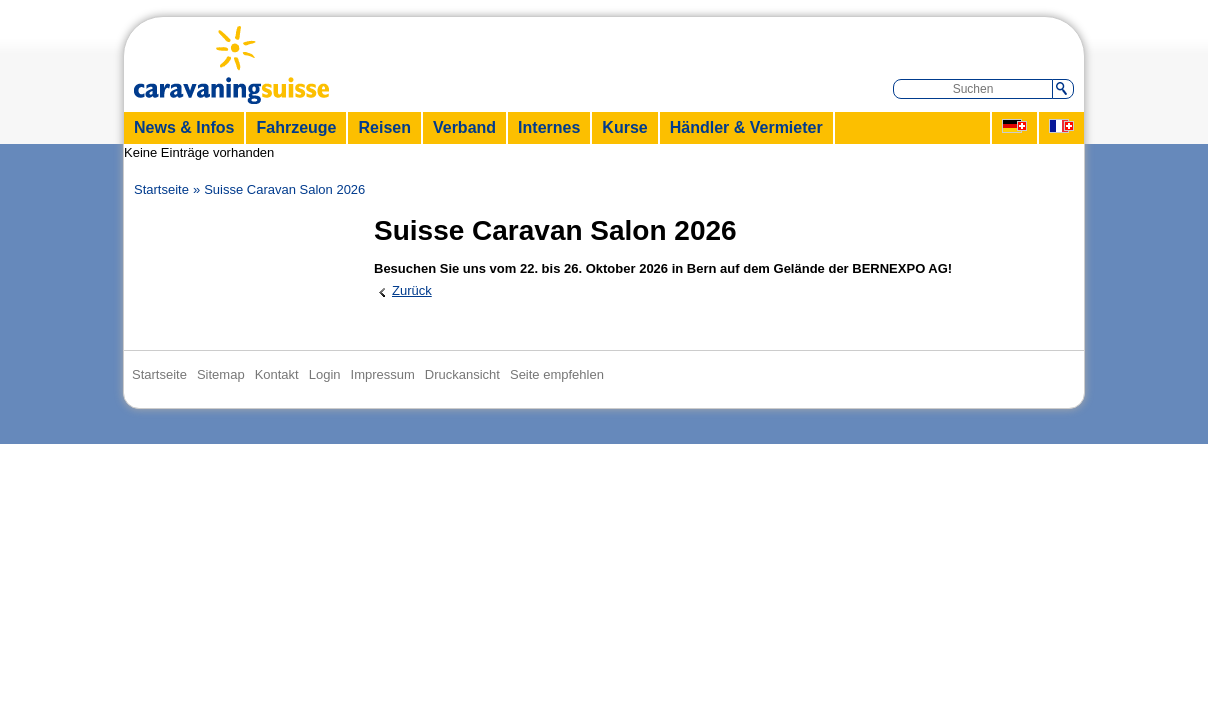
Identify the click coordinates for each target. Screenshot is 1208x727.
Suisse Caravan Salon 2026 (284, 189)
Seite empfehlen (557, 374)
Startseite (161, 189)
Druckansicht (462, 374)
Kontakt (277, 374)
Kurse (624, 127)
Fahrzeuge (296, 127)
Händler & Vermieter (746, 127)
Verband (464, 127)
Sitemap (221, 374)
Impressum (383, 374)
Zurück (412, 290)
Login (325, 374)
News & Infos (184, 127)
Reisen (384, 127)
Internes (549, 127)
